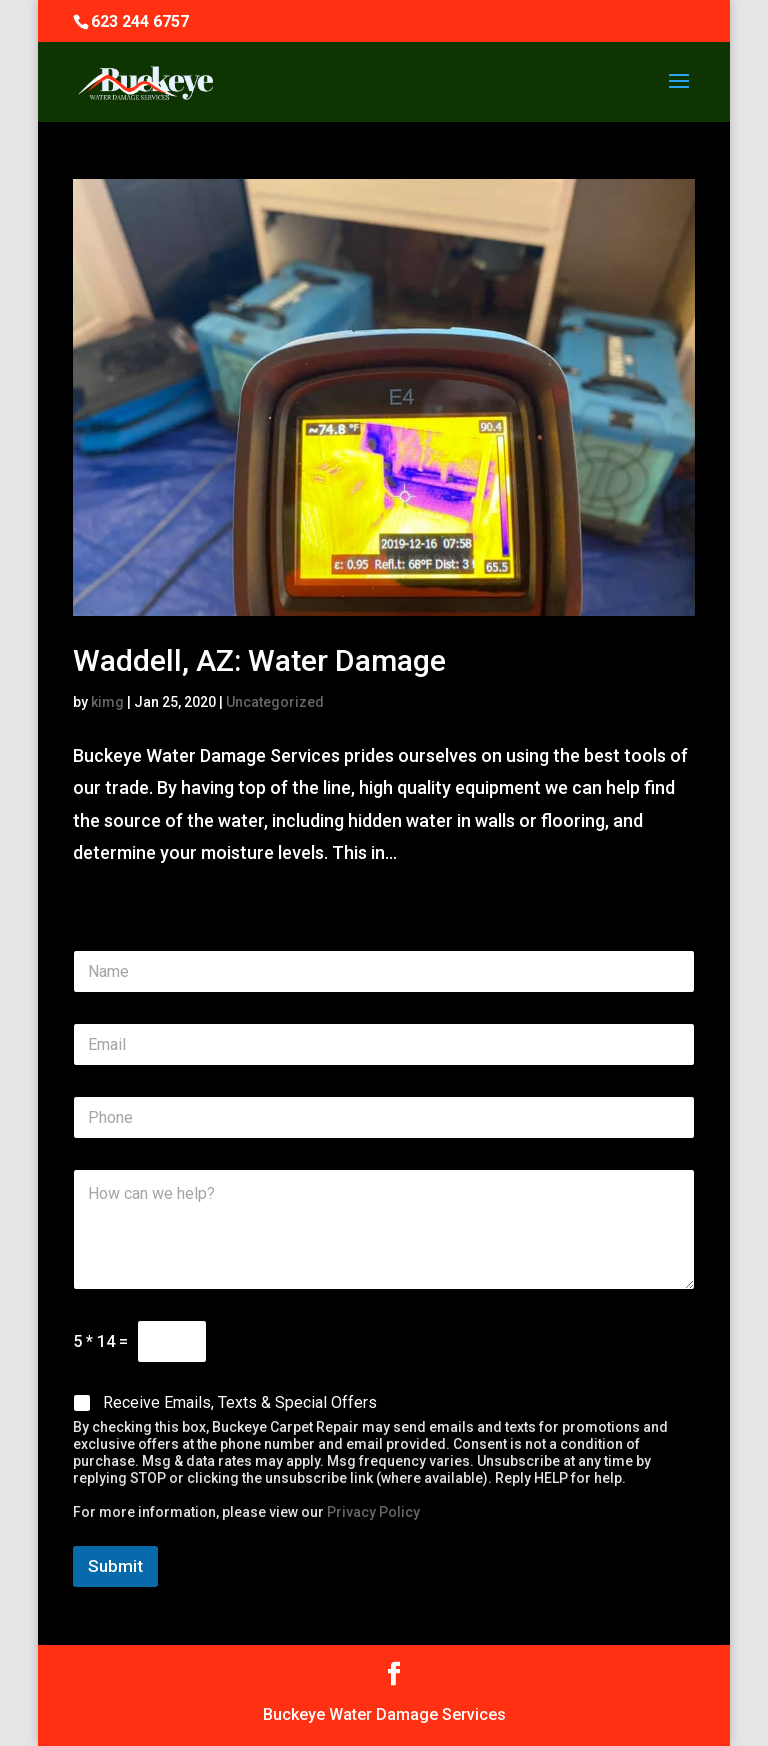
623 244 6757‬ (140, 21)
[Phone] (384, 1117)
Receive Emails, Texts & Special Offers (240, 1402)
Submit (115, 1566)
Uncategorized (275, 702)
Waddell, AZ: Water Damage (259, 660)
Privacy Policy (373, 1512)
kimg (107, 702)
